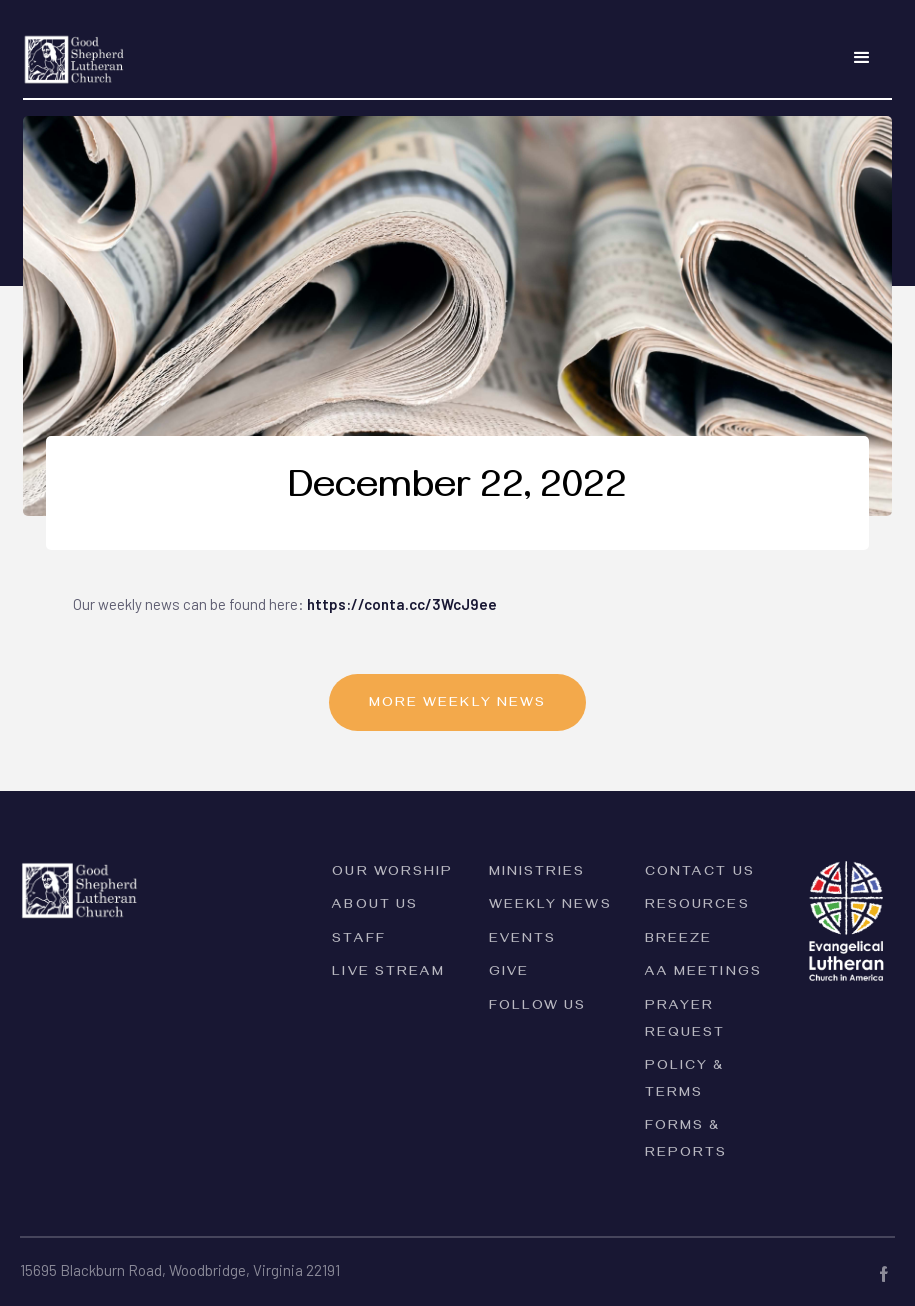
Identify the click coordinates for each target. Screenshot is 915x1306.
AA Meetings (703, 973)
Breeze (679, 940)
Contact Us (700, 873)
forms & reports (686, 1141)
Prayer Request (685, 1021)
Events (523, 940)
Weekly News (550, 906)
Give (509, 973)
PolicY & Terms (685, 1081)
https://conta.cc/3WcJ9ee (402, 604)
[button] (862, 58)
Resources (697, 906)
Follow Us (538, 1007)
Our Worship (392, 873)
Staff (359, 940)
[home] (74, 47)
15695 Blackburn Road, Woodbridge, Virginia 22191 (180, 1270)
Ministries (537, 873)
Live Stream (388, 973)
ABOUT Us (375, 906)
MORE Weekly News (458, 704)
